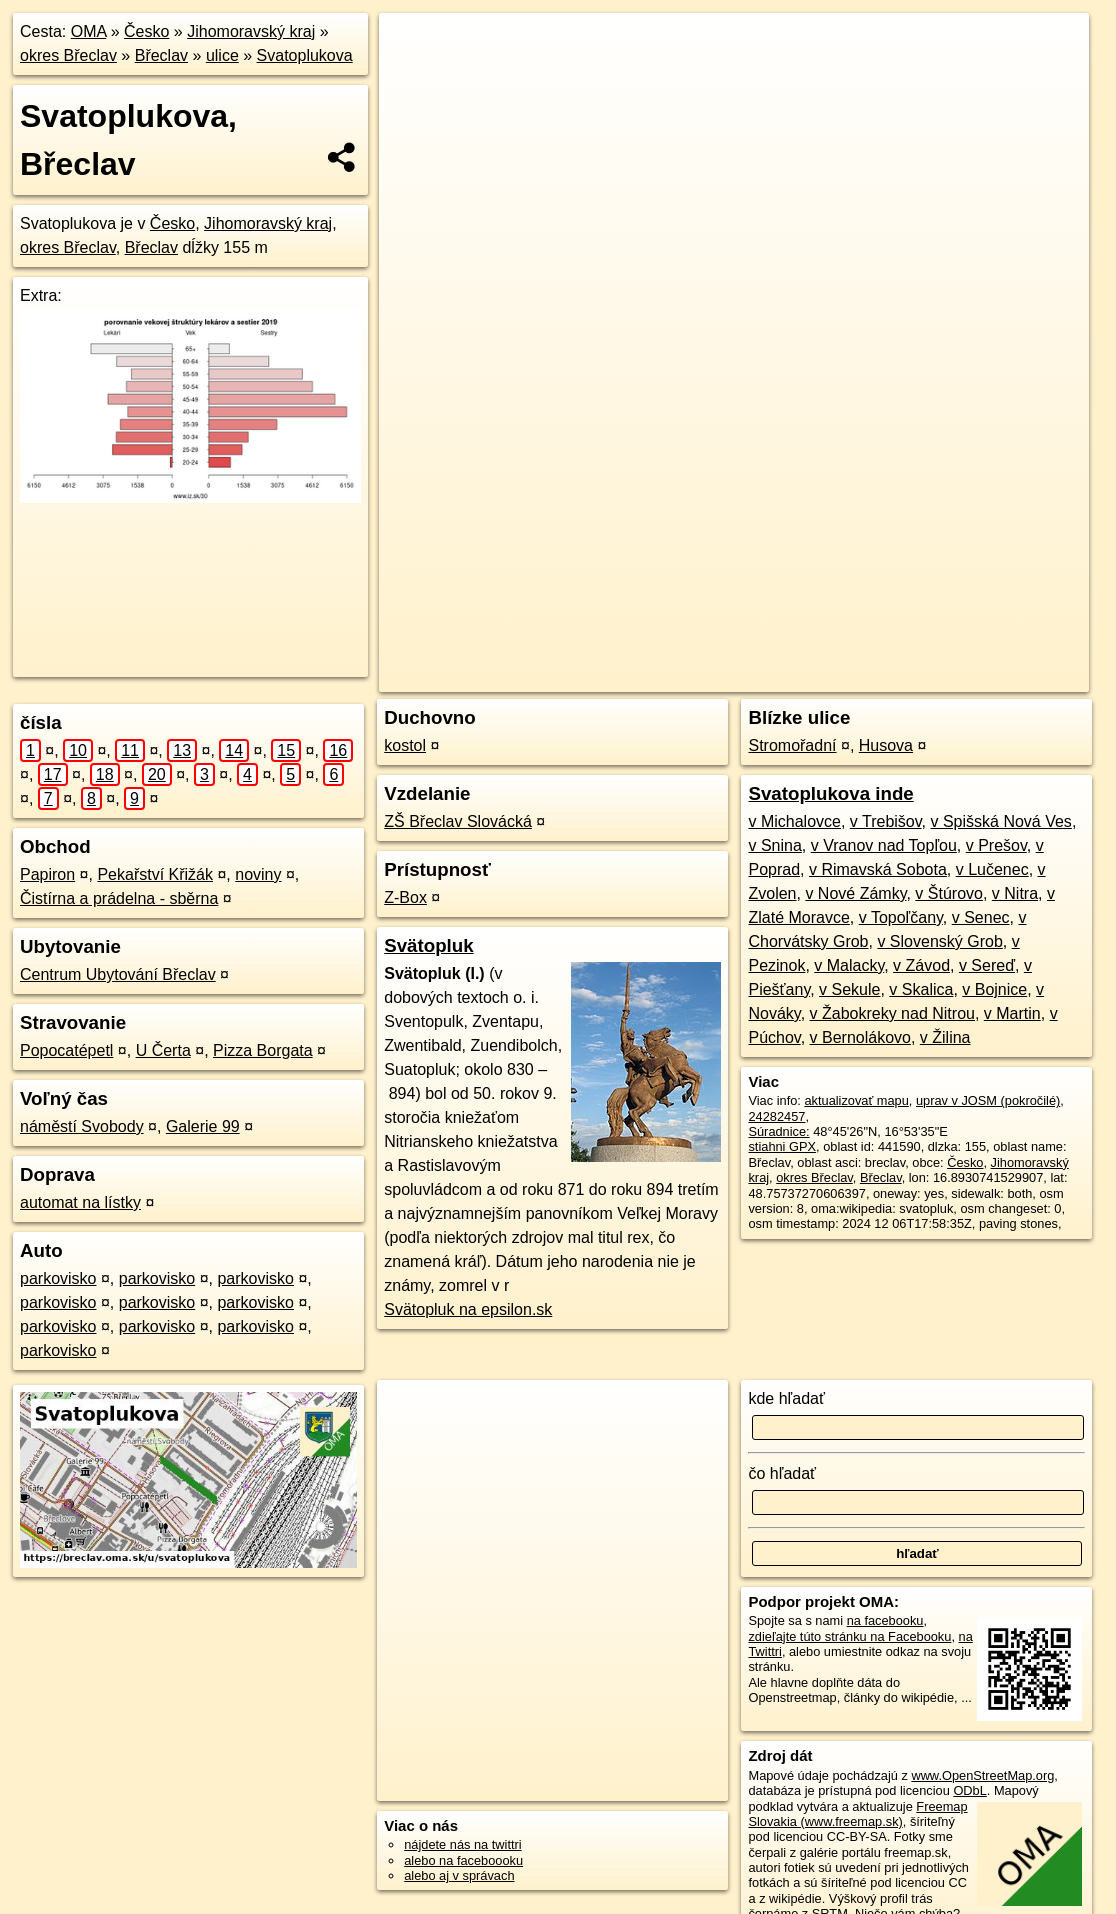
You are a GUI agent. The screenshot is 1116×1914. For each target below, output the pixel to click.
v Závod (921, 965)
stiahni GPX (782, 1146)
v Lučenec (992, 869)
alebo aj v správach (459, 1875)
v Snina (774, 845)
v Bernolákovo (860, 1037)
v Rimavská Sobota (878, 869)
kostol (405, 745)
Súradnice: (778, 1131)
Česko (146, 31)
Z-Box (405, 897)
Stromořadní (792, 745)
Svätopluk (428, 945)
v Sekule (849, 989)
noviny (258, 874)
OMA (89, 31)
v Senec (981, 917)
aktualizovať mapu (856, 1100)
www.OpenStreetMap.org (982, 1775)
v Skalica (921, 989)
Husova (886, 745)
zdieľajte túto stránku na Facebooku (849, 1636)
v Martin (1012, 1013)
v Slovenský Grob (939, 941)
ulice (222, 55)
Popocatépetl (66, 1050)
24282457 (776, 1116)
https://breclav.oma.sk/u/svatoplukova (985, 677)
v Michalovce (794, 821)
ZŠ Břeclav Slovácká (458, 821)
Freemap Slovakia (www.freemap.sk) (857, 1814)
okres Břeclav (68, 55)
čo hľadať (782, 1473)
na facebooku (885, 1620)
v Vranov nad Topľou (884, 845)
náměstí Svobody (82, 1126)
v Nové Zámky (855, 893)
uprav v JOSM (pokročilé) (988, 1100)
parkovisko (58, 1278)
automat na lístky (80, 1202)
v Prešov (996, 845)
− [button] (412, 78)
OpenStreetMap (718, 677)
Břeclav (161, 55)
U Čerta (163, 1050)
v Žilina (945, 1037)
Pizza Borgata (263, 1050)
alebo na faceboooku (463, 1860)
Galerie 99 (203, 1126)
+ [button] (412, 47)
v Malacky (849, 965)
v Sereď (987, 965)
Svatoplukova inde (830, 793)
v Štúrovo (949, 893)
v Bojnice (994, 989)
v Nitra (1015, 893)
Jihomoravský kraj (251, 31)
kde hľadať (786, 1398)
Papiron (47, 874)
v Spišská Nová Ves (1000, 821)
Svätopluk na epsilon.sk (468, 1309)
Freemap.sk (821, 677)
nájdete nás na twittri (462, 1844)
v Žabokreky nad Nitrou (892, 1013)
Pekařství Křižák (155, 874)
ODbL (969, 1790)
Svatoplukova (305, 55)
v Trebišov (886, 821)
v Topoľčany (901, 917)
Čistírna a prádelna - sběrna (119, 898)
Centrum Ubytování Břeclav (118, 974)
